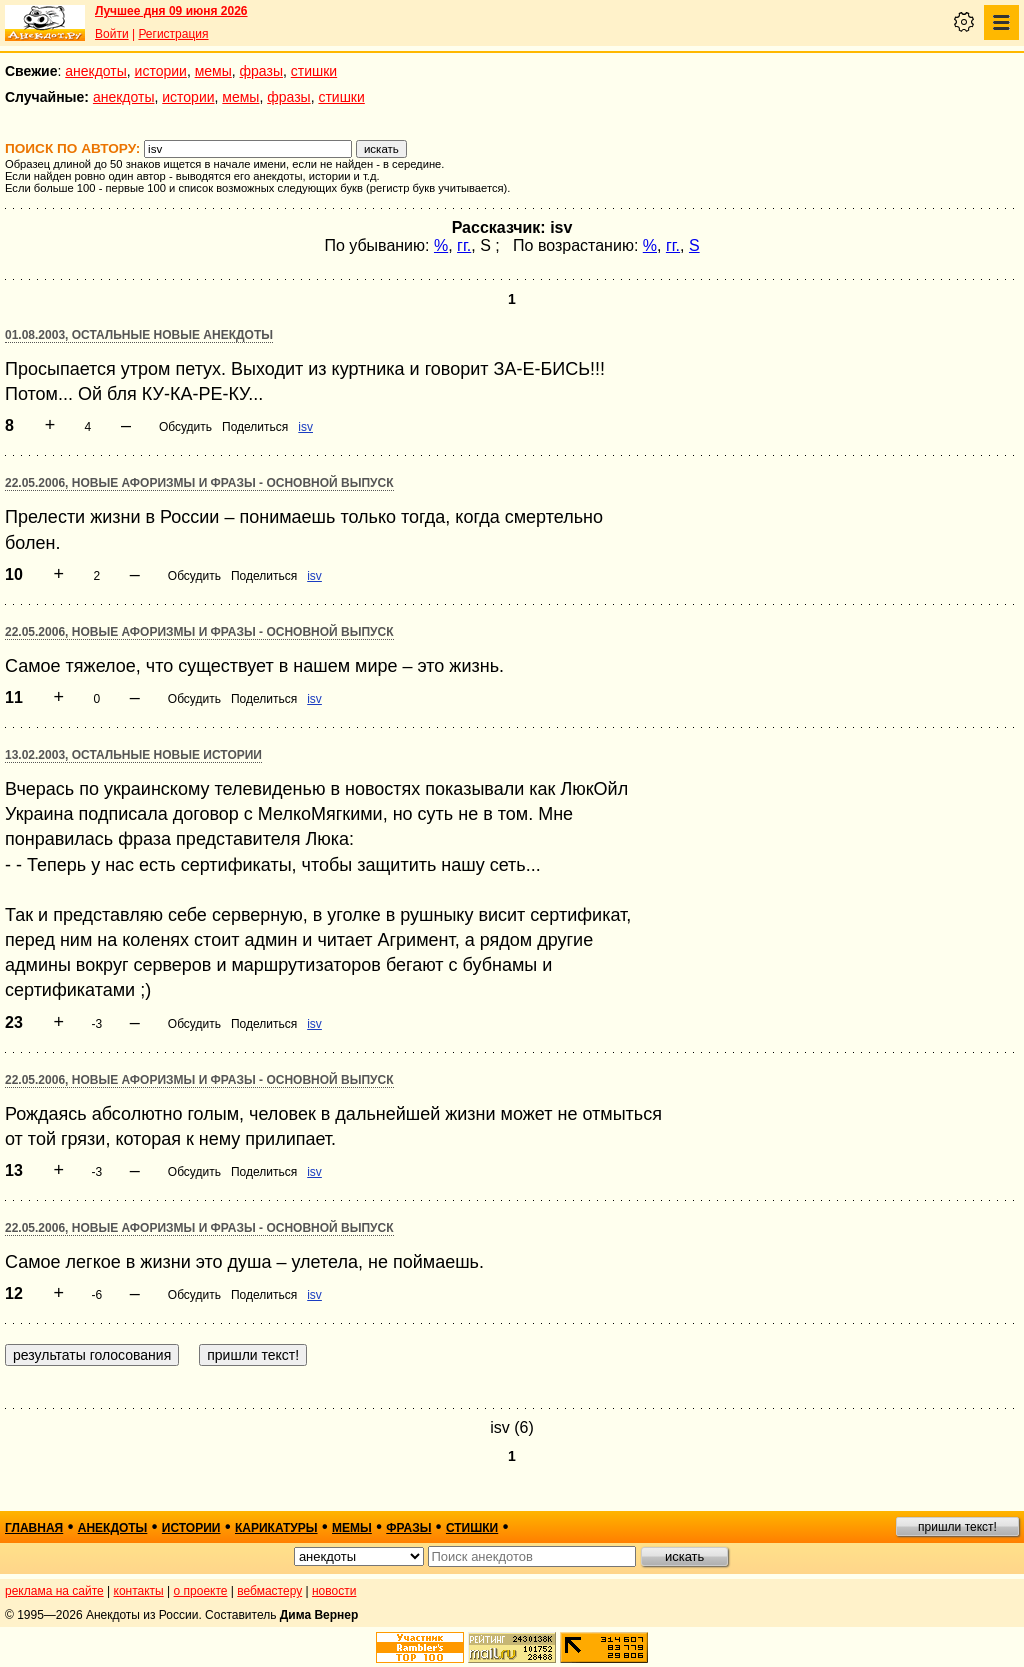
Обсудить (185, 427)
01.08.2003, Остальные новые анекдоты (139, 335)
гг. (464, 245)
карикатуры (276, 1528)
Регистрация (173, 34)
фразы (261, 71)
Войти (112, 34)
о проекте (201, 1591)
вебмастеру (269, 1591)
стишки (314, 71)
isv (305, 427)
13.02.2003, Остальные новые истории (133, 755)
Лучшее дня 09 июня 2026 (171, 11)
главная (34, 1528)
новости (334, 1591)
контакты (139, 1591)
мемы (213, 71)
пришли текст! (957, 1527)
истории (161, 71)
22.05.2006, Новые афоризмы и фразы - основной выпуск (199, 483)
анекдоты (96, 71)
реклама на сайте (54, 1591)
